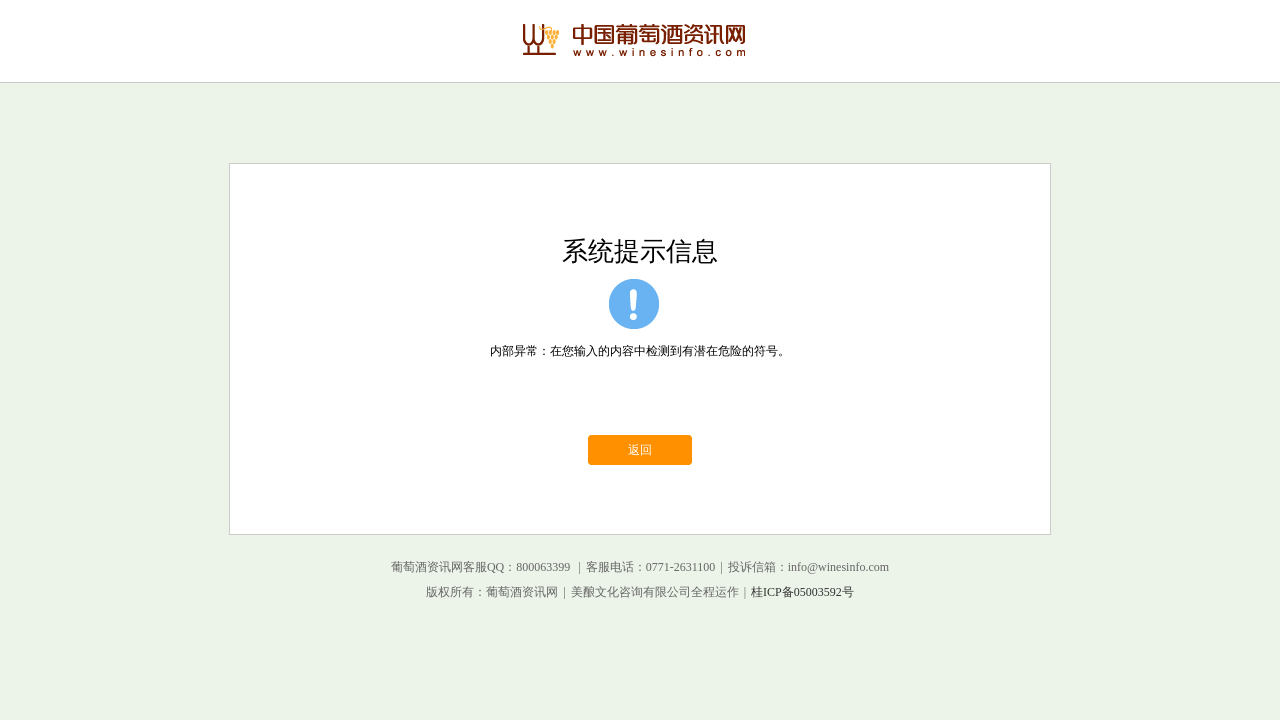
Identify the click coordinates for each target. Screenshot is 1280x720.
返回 (640, 450)
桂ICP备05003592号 (802, 592)
